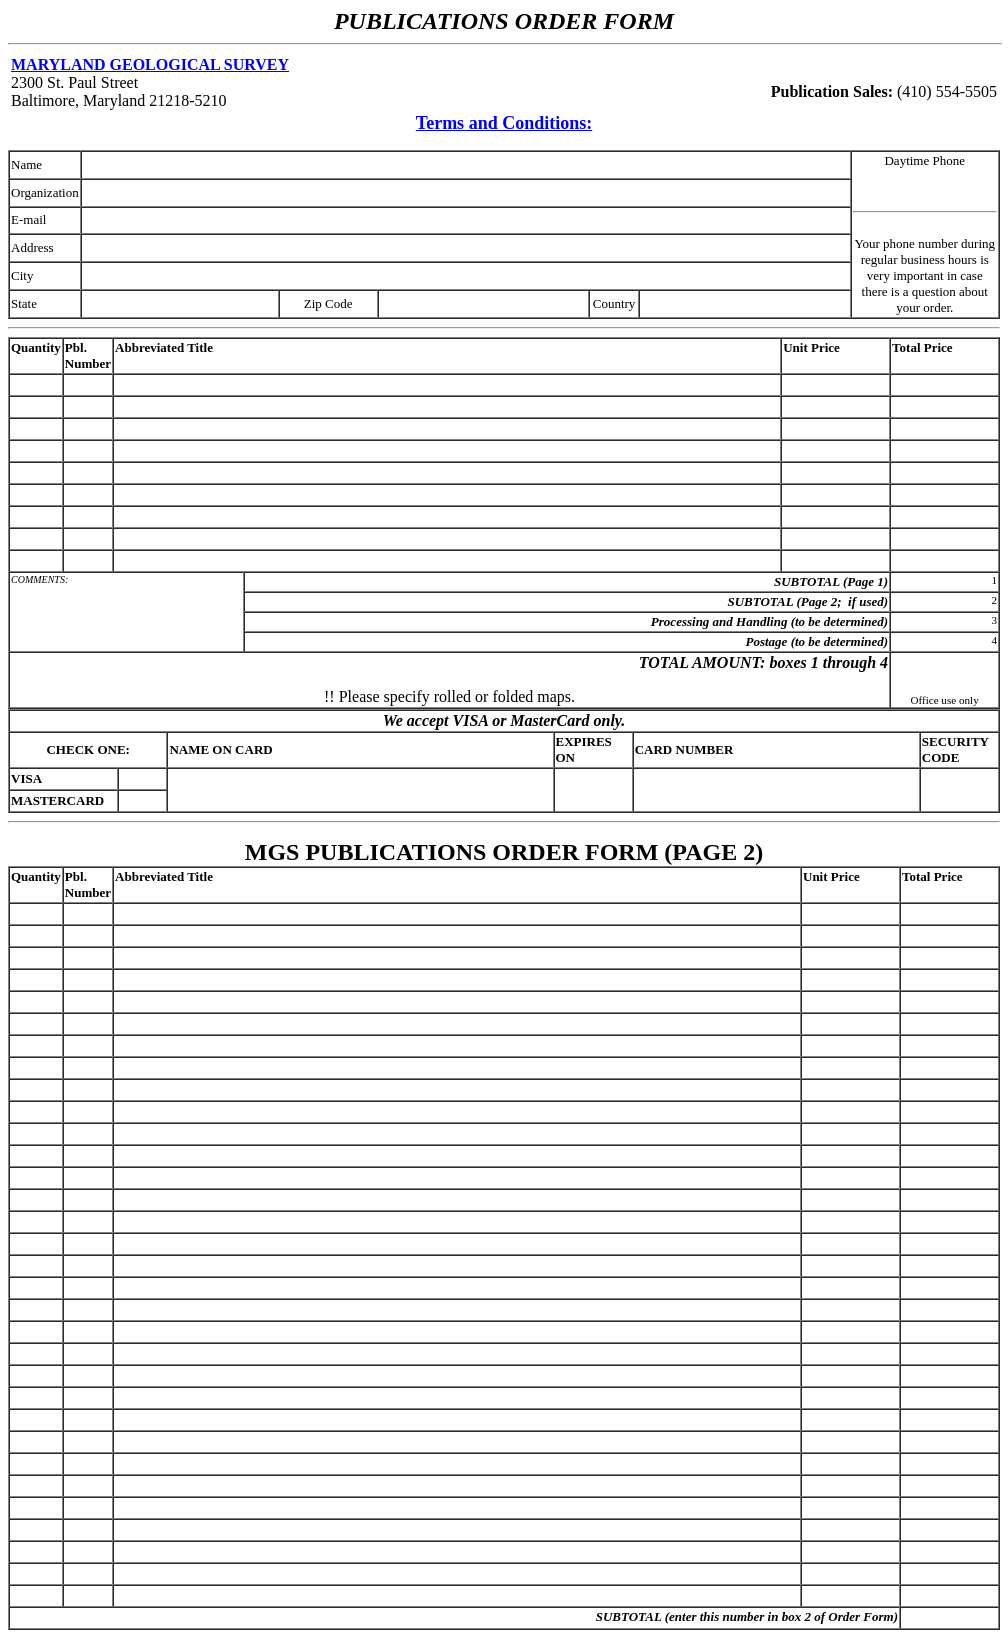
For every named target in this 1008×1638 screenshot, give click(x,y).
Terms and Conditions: (504, 123)
